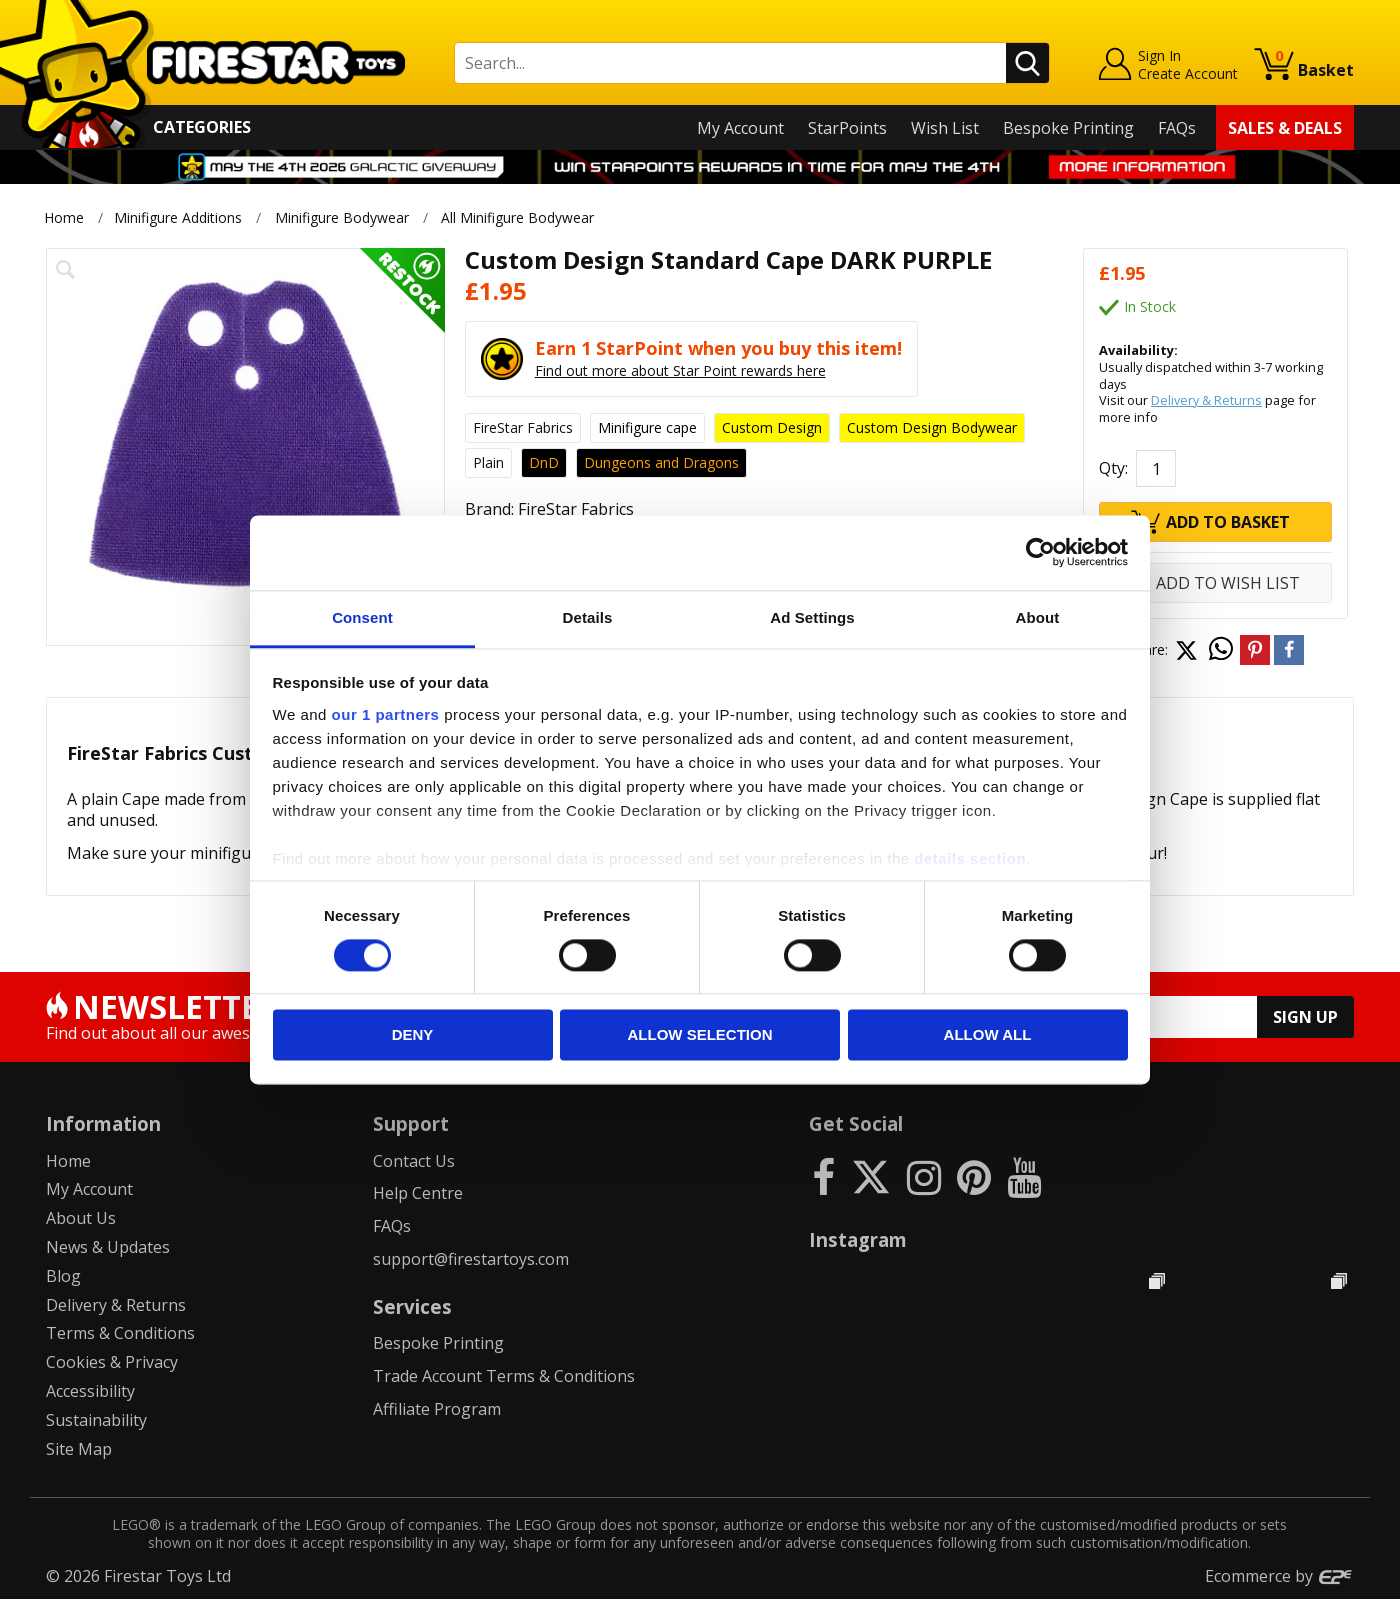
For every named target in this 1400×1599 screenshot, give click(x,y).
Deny (413, 1035)
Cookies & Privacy (112, 1362)
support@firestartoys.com (471, 1259)
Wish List (945, 128)
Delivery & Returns (1206, 400)
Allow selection (700, 1035)
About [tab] (1038, 617)
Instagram (858, 1239)
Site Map (79, 1449)
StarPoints (847, 128)
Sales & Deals (1285, 128)
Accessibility (90, 1391)
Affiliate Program (437, 1409)
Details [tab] (588, 617)
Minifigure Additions (178, 217)
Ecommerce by (1279, 1576)
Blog (63, 1276)
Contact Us (414, 1161)
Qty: (1113, 468)
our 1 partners (386, 714)
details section (970, 858)
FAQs (1177, 128)
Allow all (988, 1035)
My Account (740, 128)
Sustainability (96, 1420)
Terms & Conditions (120, 1333)
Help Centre (418, 1193)
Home (64, 217)
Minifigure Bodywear (342, 217)
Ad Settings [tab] (812, 617)
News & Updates (108, 1247)
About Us (81, 1218)
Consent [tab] (362, 617)
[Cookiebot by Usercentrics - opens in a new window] (1040, 552)
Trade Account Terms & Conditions (504, 1376)
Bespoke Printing (1068, 128)
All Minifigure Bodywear (519, 217)
